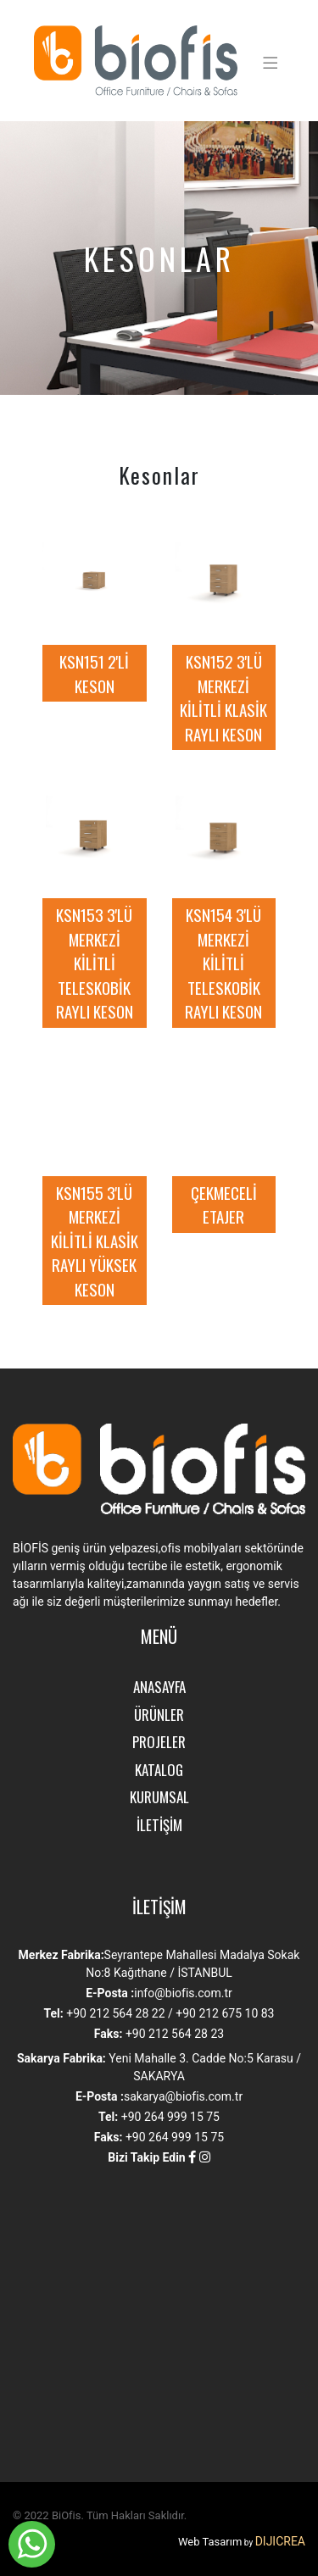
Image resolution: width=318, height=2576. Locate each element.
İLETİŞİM (159, 1824)
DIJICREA (280, 2541)
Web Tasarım (210, 2541)
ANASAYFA (159, 1686)
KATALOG (159, 1769)
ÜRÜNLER (159, 1714)
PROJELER (159, 1741)
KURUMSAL (159, 1796)
